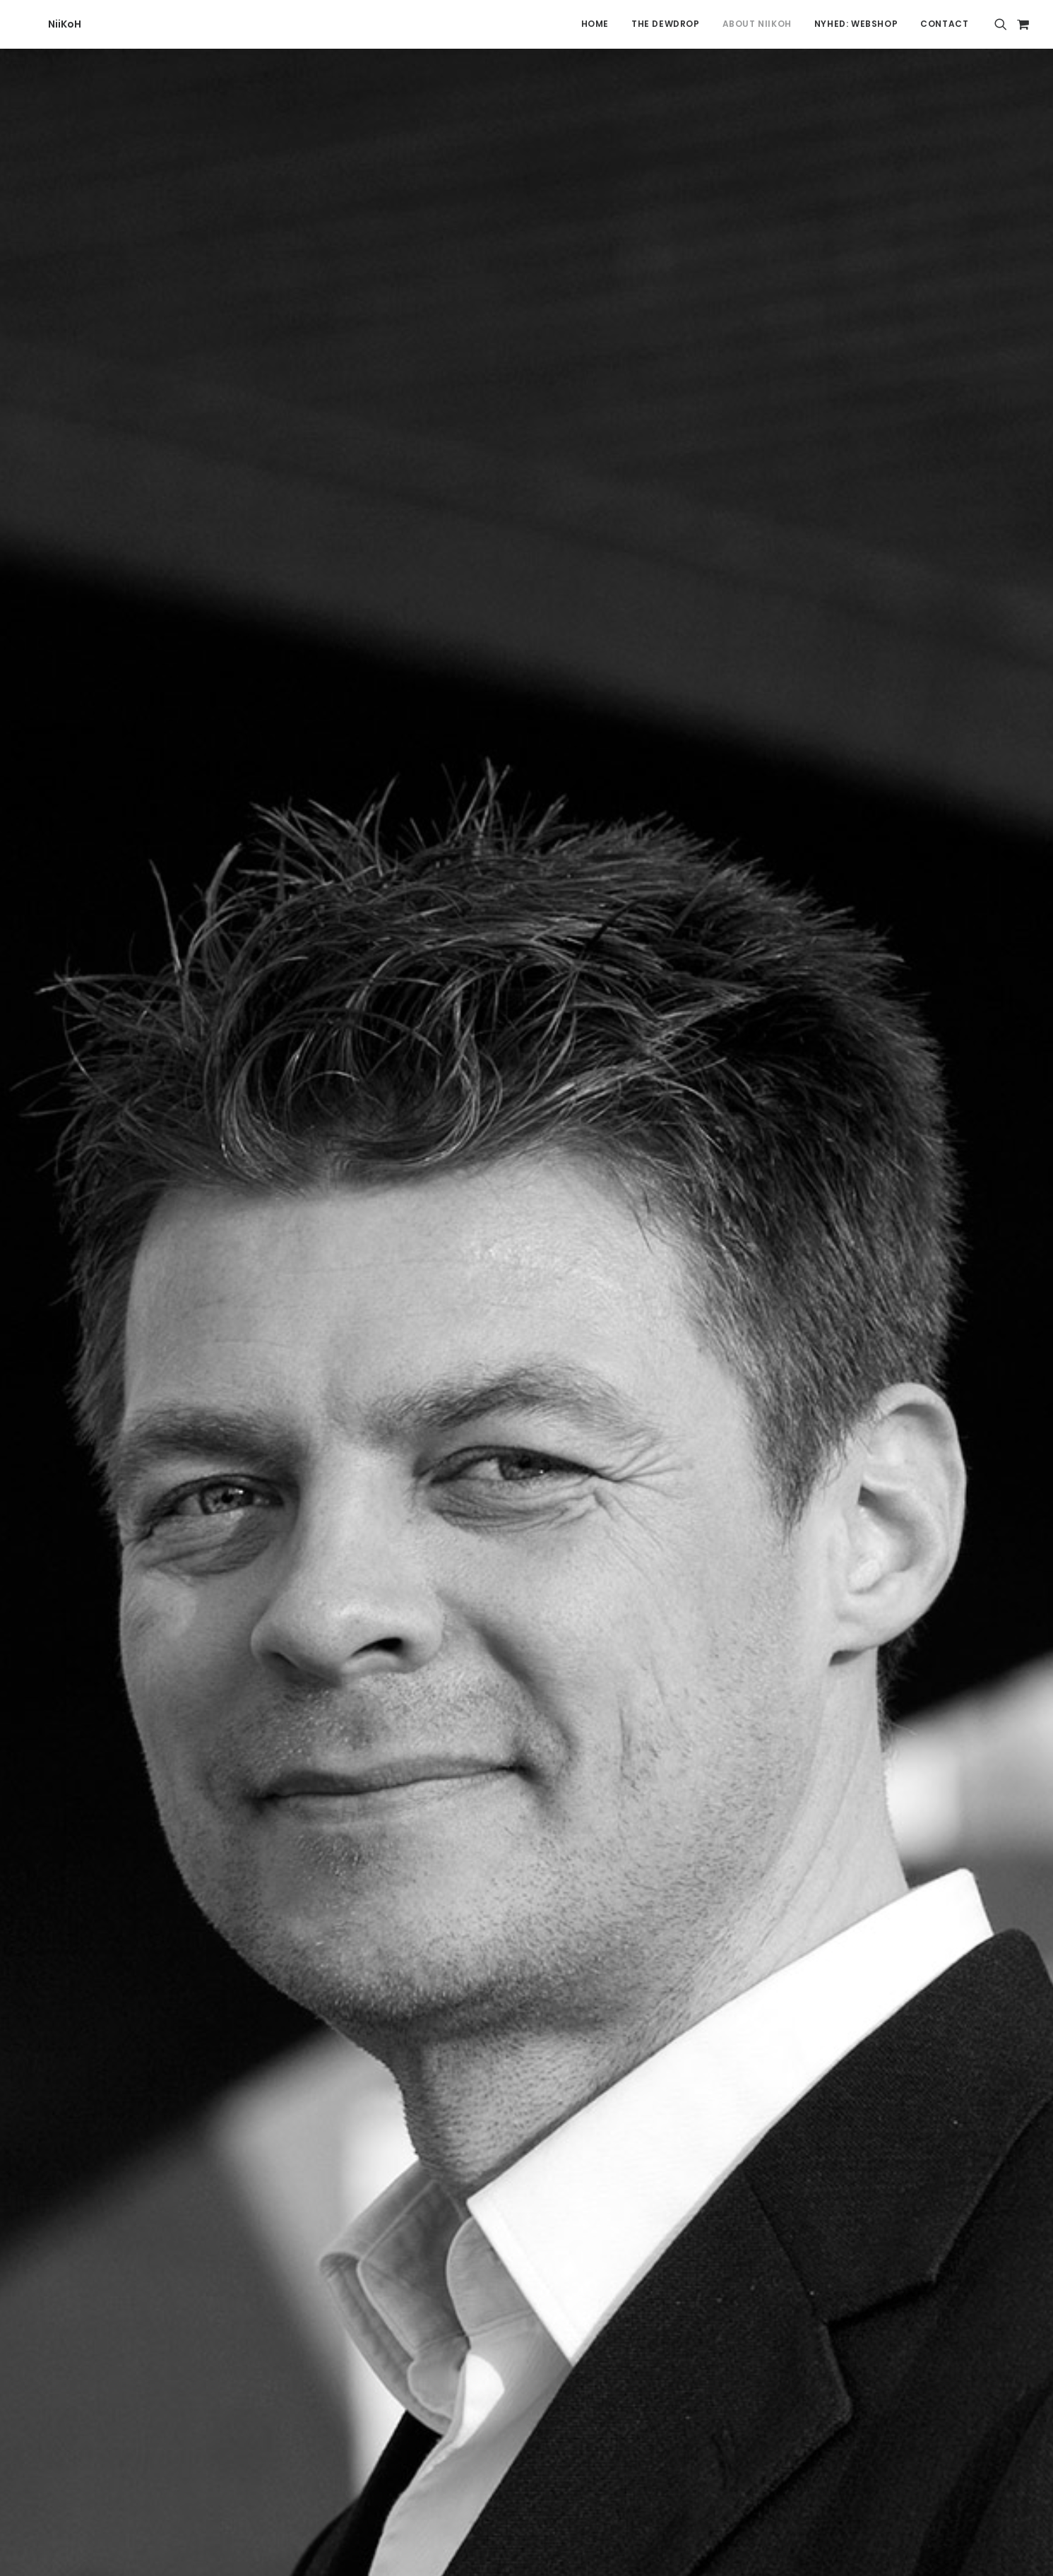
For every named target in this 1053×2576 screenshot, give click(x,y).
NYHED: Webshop (856, 24)
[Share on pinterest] (508, 2113)
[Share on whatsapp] (545, 2113)
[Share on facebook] (453, 2113)
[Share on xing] (581, 2113)
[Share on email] (600, 2113)
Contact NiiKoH (164, 2287)
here (370, 953)
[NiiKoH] (39, 24)
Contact (944, 24)
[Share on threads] (490, 2113)
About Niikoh (757, 24)
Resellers (784, 2287)
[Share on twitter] (471, 2113)
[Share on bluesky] (563, 2113)
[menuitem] (595, 24)
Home (595, 24)
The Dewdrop (665, 24)
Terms (778, 2256)
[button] (1003, 24)
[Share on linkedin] (526, 2113)
